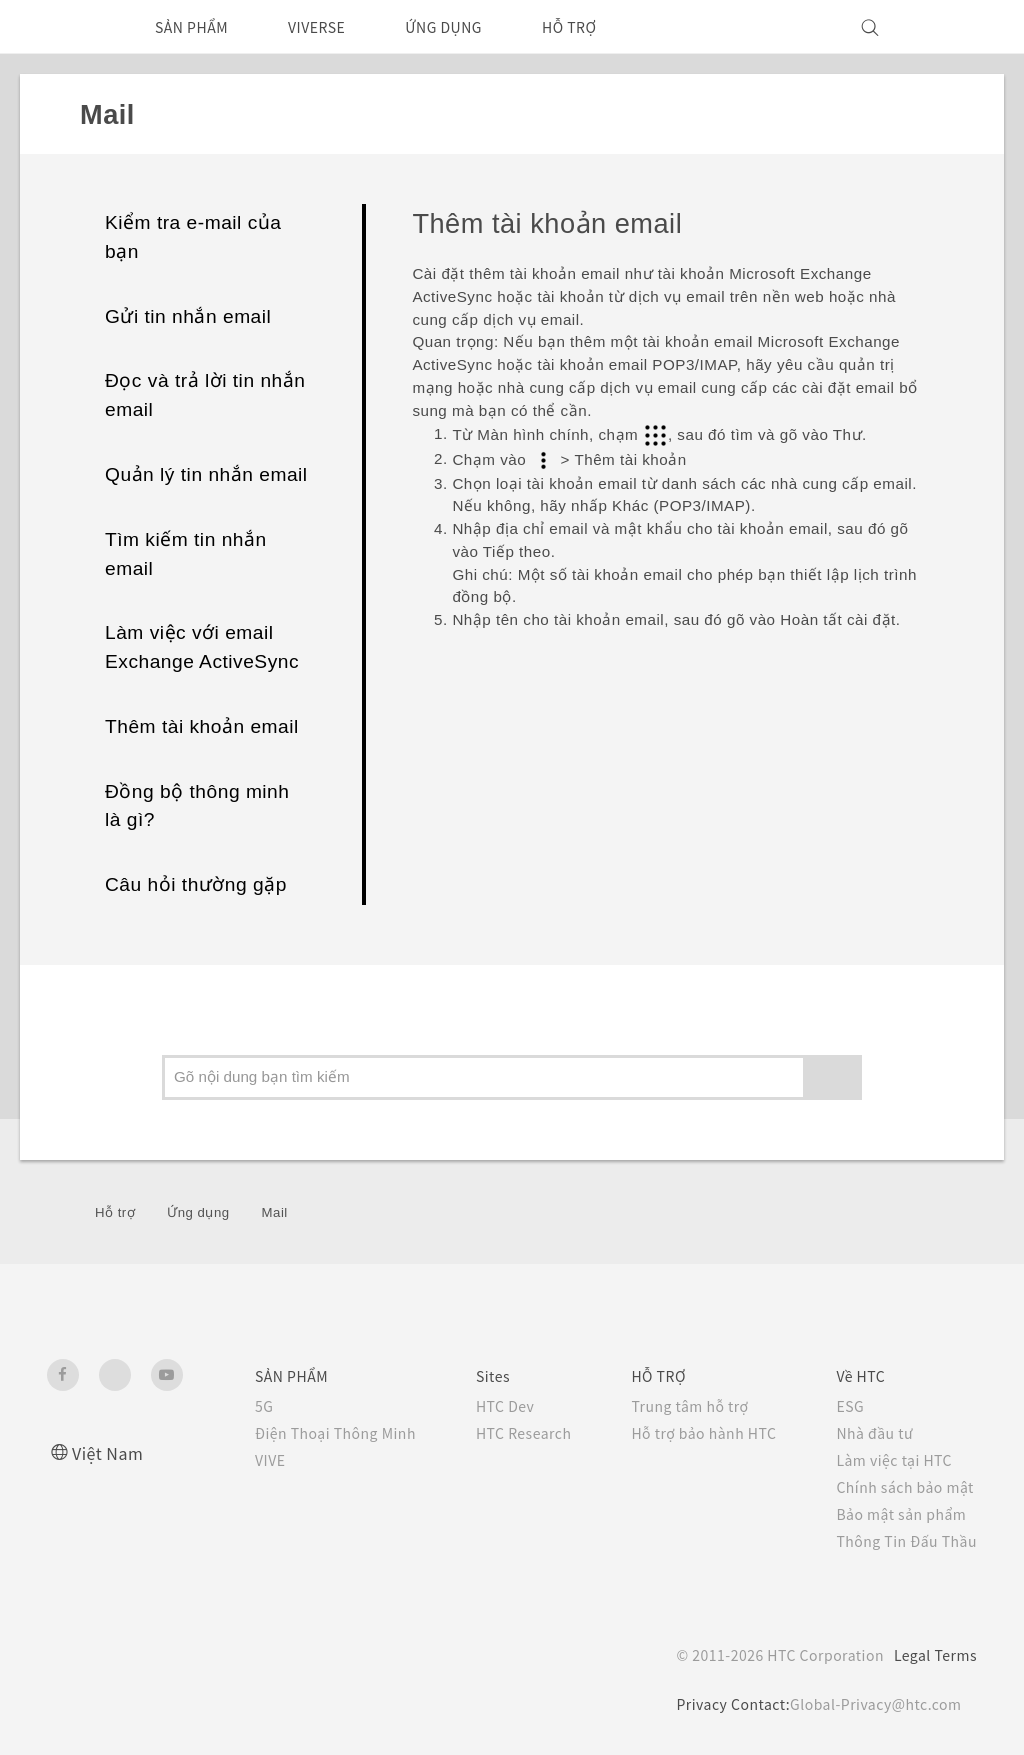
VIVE (231, 1460)
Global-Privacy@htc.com (871, 1704)
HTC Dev (478, 1406)
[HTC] (71, 27)
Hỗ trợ (115, 1212)
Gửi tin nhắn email (188, 316)
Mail (275, 1212)
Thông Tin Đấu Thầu (902, 1541)
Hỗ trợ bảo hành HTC (690, 1433)
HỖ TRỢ (609, 27)
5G (222, 1406)
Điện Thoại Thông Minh (299, 1433)
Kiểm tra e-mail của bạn (193, 237)
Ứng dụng (198, 1212)
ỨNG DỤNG (474, 27)
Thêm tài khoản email (202, 726)
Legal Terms (932, 1655)
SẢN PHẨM (198, 27)
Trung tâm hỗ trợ (675, 1406)
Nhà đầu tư (869, 1433)
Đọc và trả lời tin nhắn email (205, 395)
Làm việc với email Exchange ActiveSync (202, 647)
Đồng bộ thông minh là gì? (197, 806)
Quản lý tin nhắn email (206, 474)
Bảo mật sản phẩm (899, 1514)
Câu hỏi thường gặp (196, 884)
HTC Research (498, 1433)
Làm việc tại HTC (891, 1460)
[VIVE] (950, 27)
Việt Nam (110, 1452)
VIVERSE (335, 27)
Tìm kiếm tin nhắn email (186, 554)
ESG (844, 1406)
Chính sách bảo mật (902, 1487)
